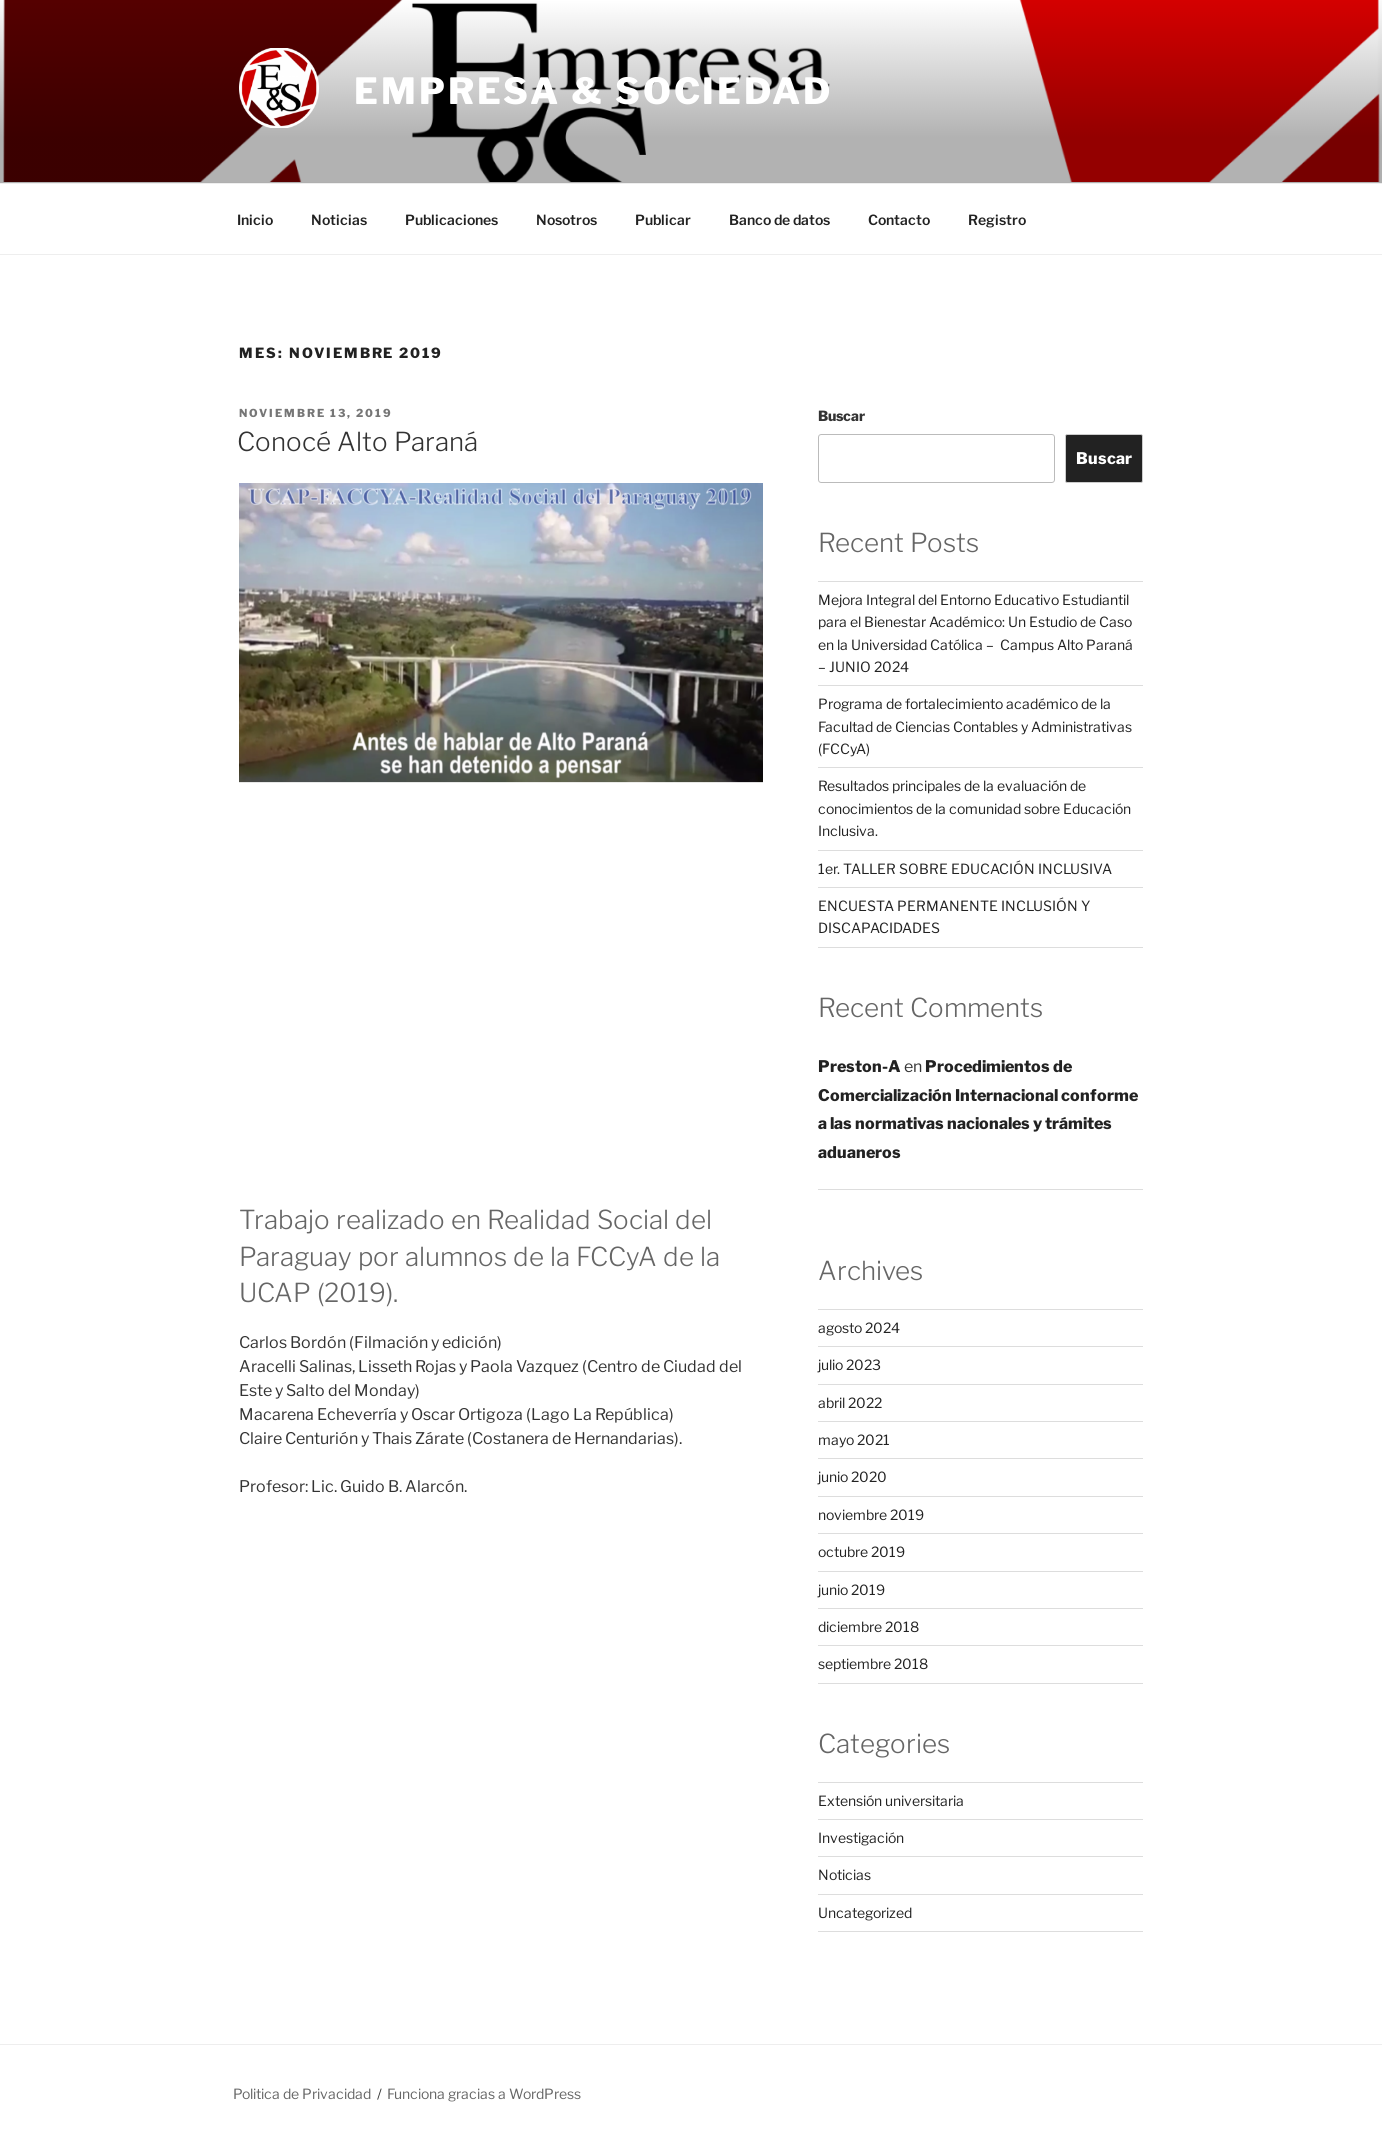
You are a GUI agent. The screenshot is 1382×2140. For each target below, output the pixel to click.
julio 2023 (849, 1364)
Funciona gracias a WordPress (484, 2093)
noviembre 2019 (871, 1514)
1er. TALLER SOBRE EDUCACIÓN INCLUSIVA (965, 868)
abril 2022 (850, 1402)
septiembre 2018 (873, 1663)
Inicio (255, 219)
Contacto (899, 219)
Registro (997, 219)
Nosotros (566, 219)
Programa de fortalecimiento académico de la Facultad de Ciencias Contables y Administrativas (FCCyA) (975, 726)
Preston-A (859, 1066)
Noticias (339, 219)
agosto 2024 (859, 1327)
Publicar (663, 219)
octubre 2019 (861, 1551)
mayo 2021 (854, 1439)
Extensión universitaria (891, 1800)
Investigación (861, 1837)
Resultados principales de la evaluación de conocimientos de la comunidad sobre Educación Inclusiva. (974, 808)
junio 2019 (851, 1589)
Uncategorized (865, 1912)
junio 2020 (852, 1476)
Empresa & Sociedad (593, 91)
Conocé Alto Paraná (357, 441)
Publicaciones (451, 219)
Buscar (841, 415)
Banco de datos (779, 219)
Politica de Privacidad (302, 2093)
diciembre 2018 (868, 1626)
